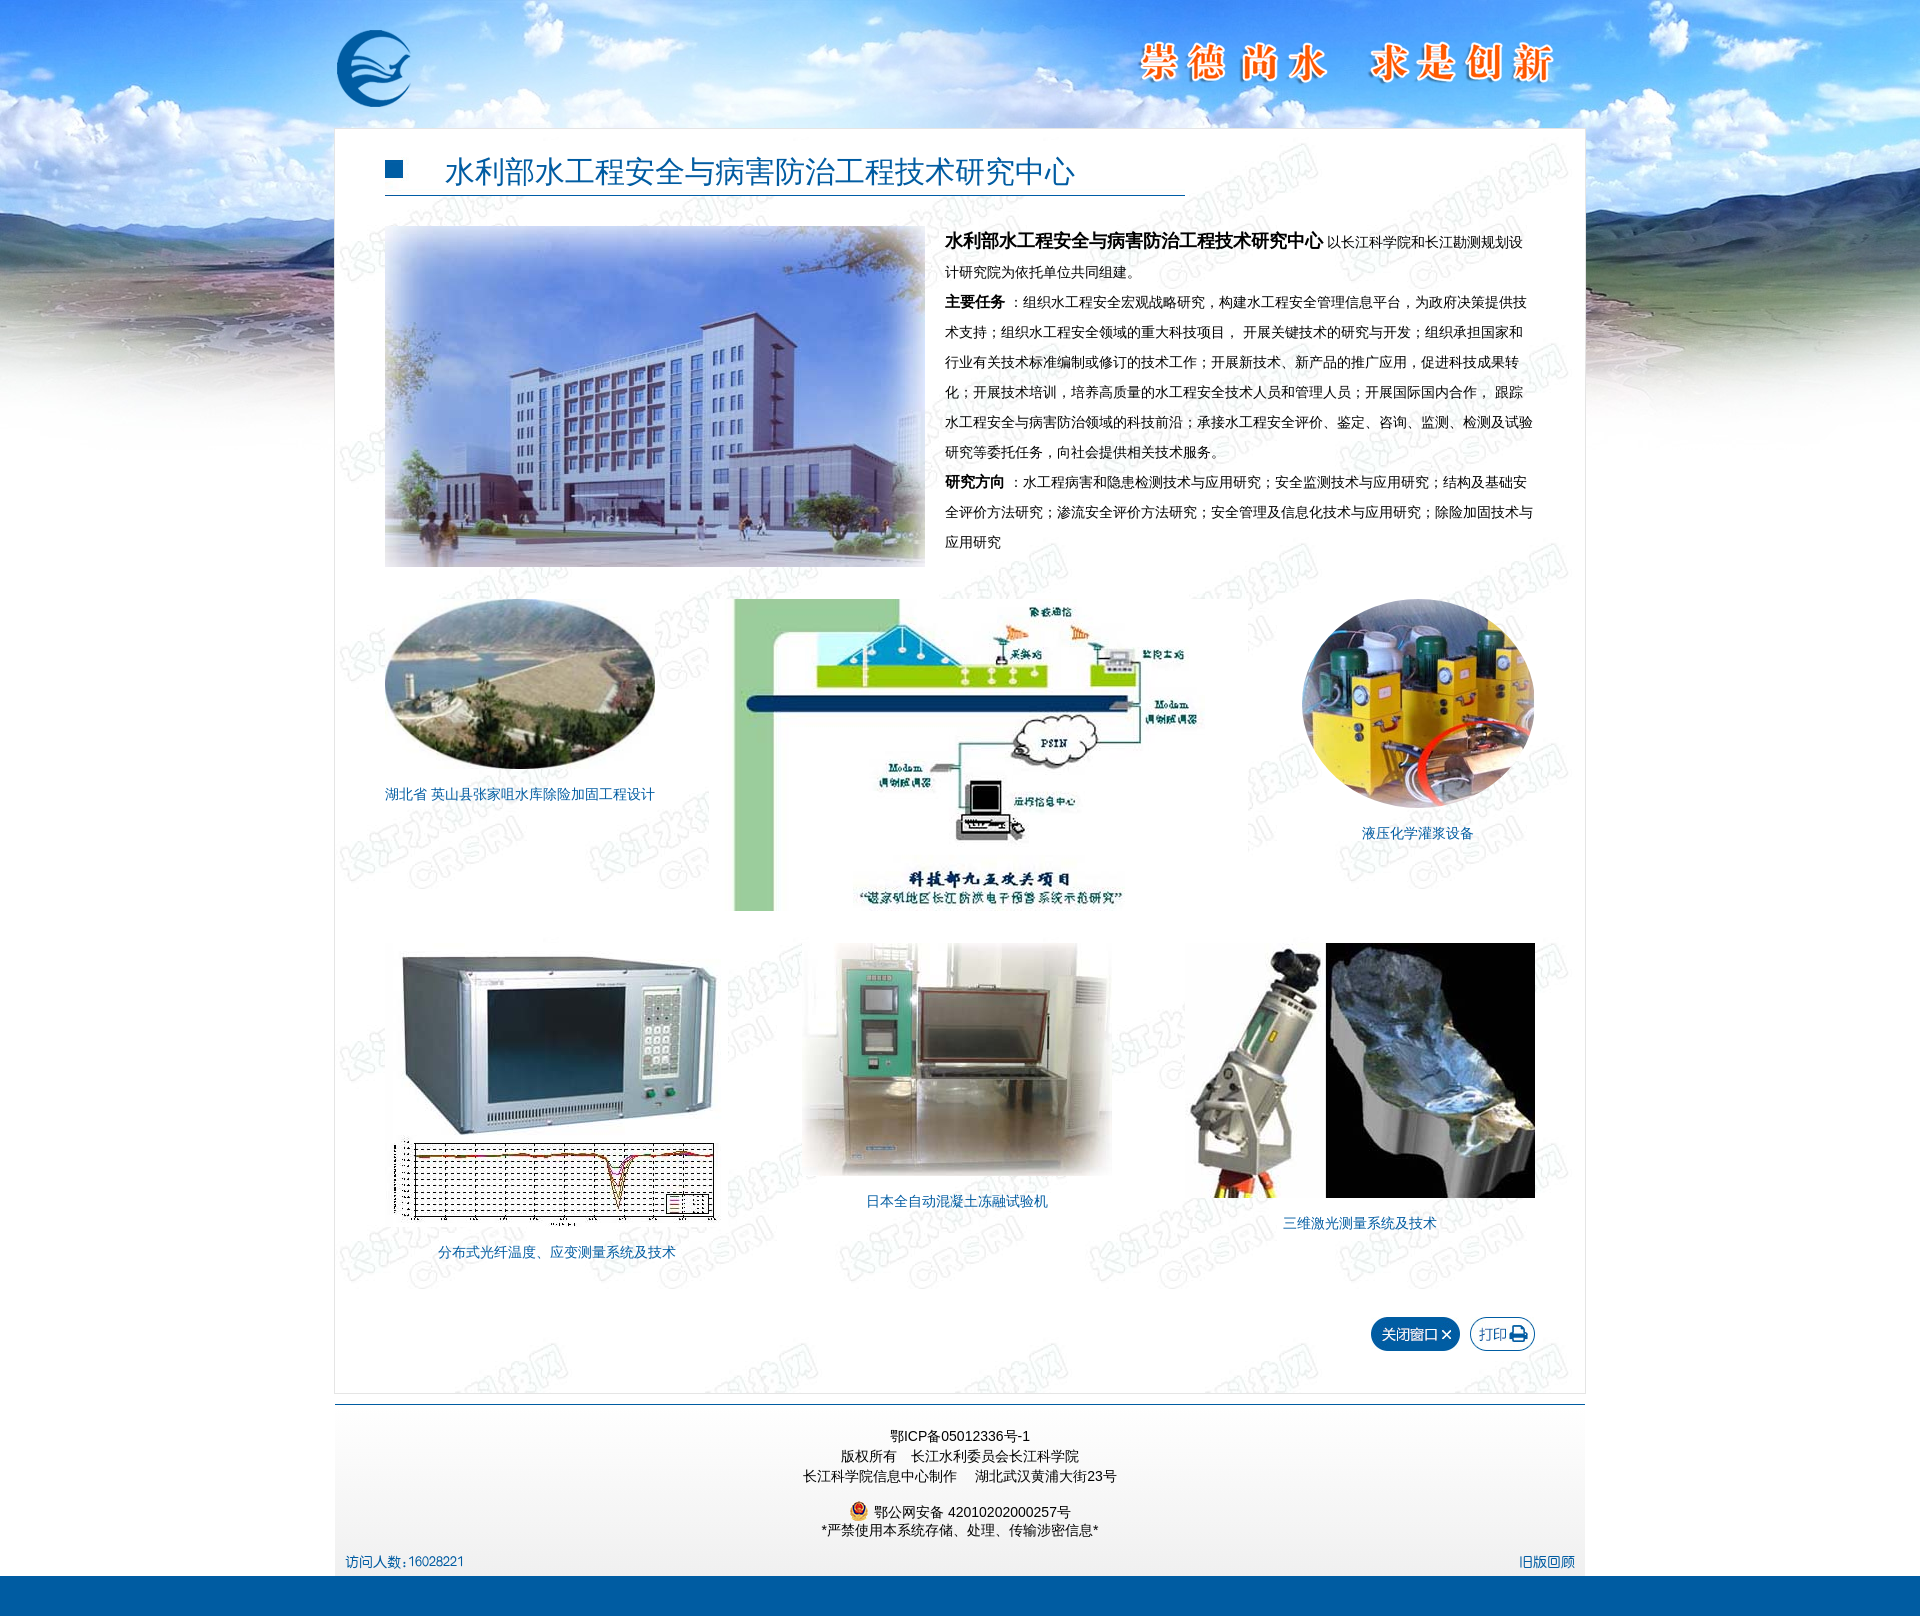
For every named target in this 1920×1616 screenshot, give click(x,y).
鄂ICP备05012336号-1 (960, 1436)
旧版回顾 (1547, 1562)
